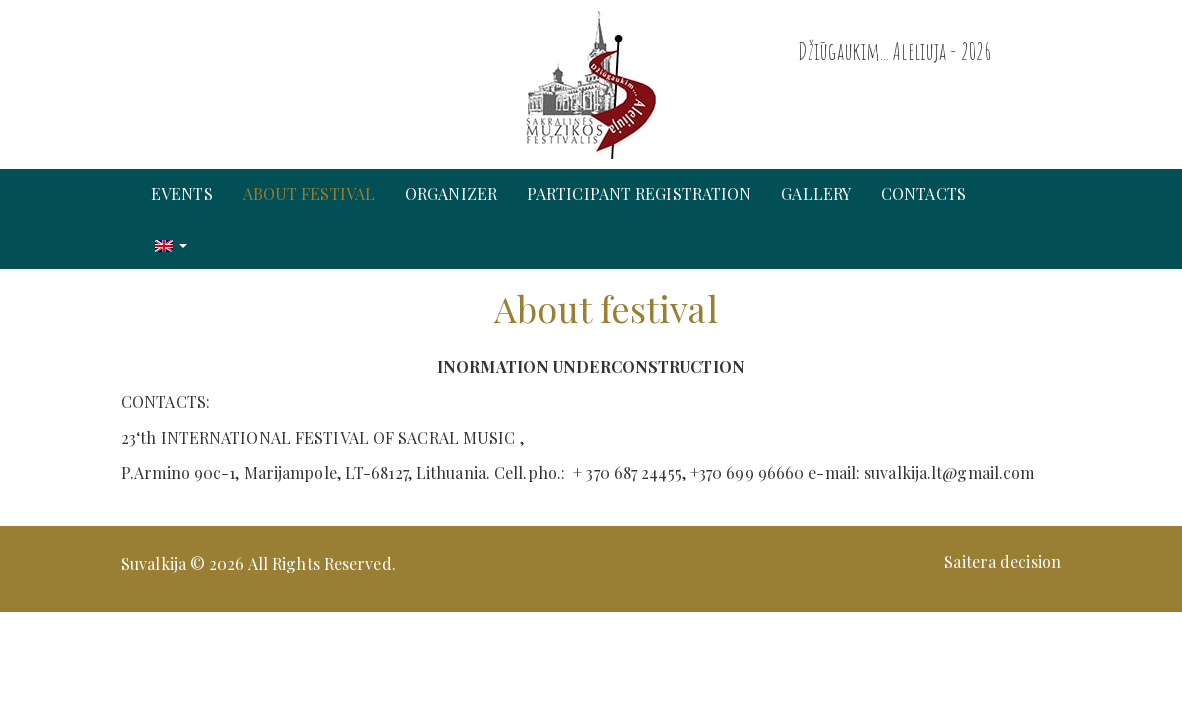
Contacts (923, 193)
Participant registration (639, 193)
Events (182, 193)
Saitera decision (1002, 561)
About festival (309, 193)
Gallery (816, 193)
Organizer (451, 193)
